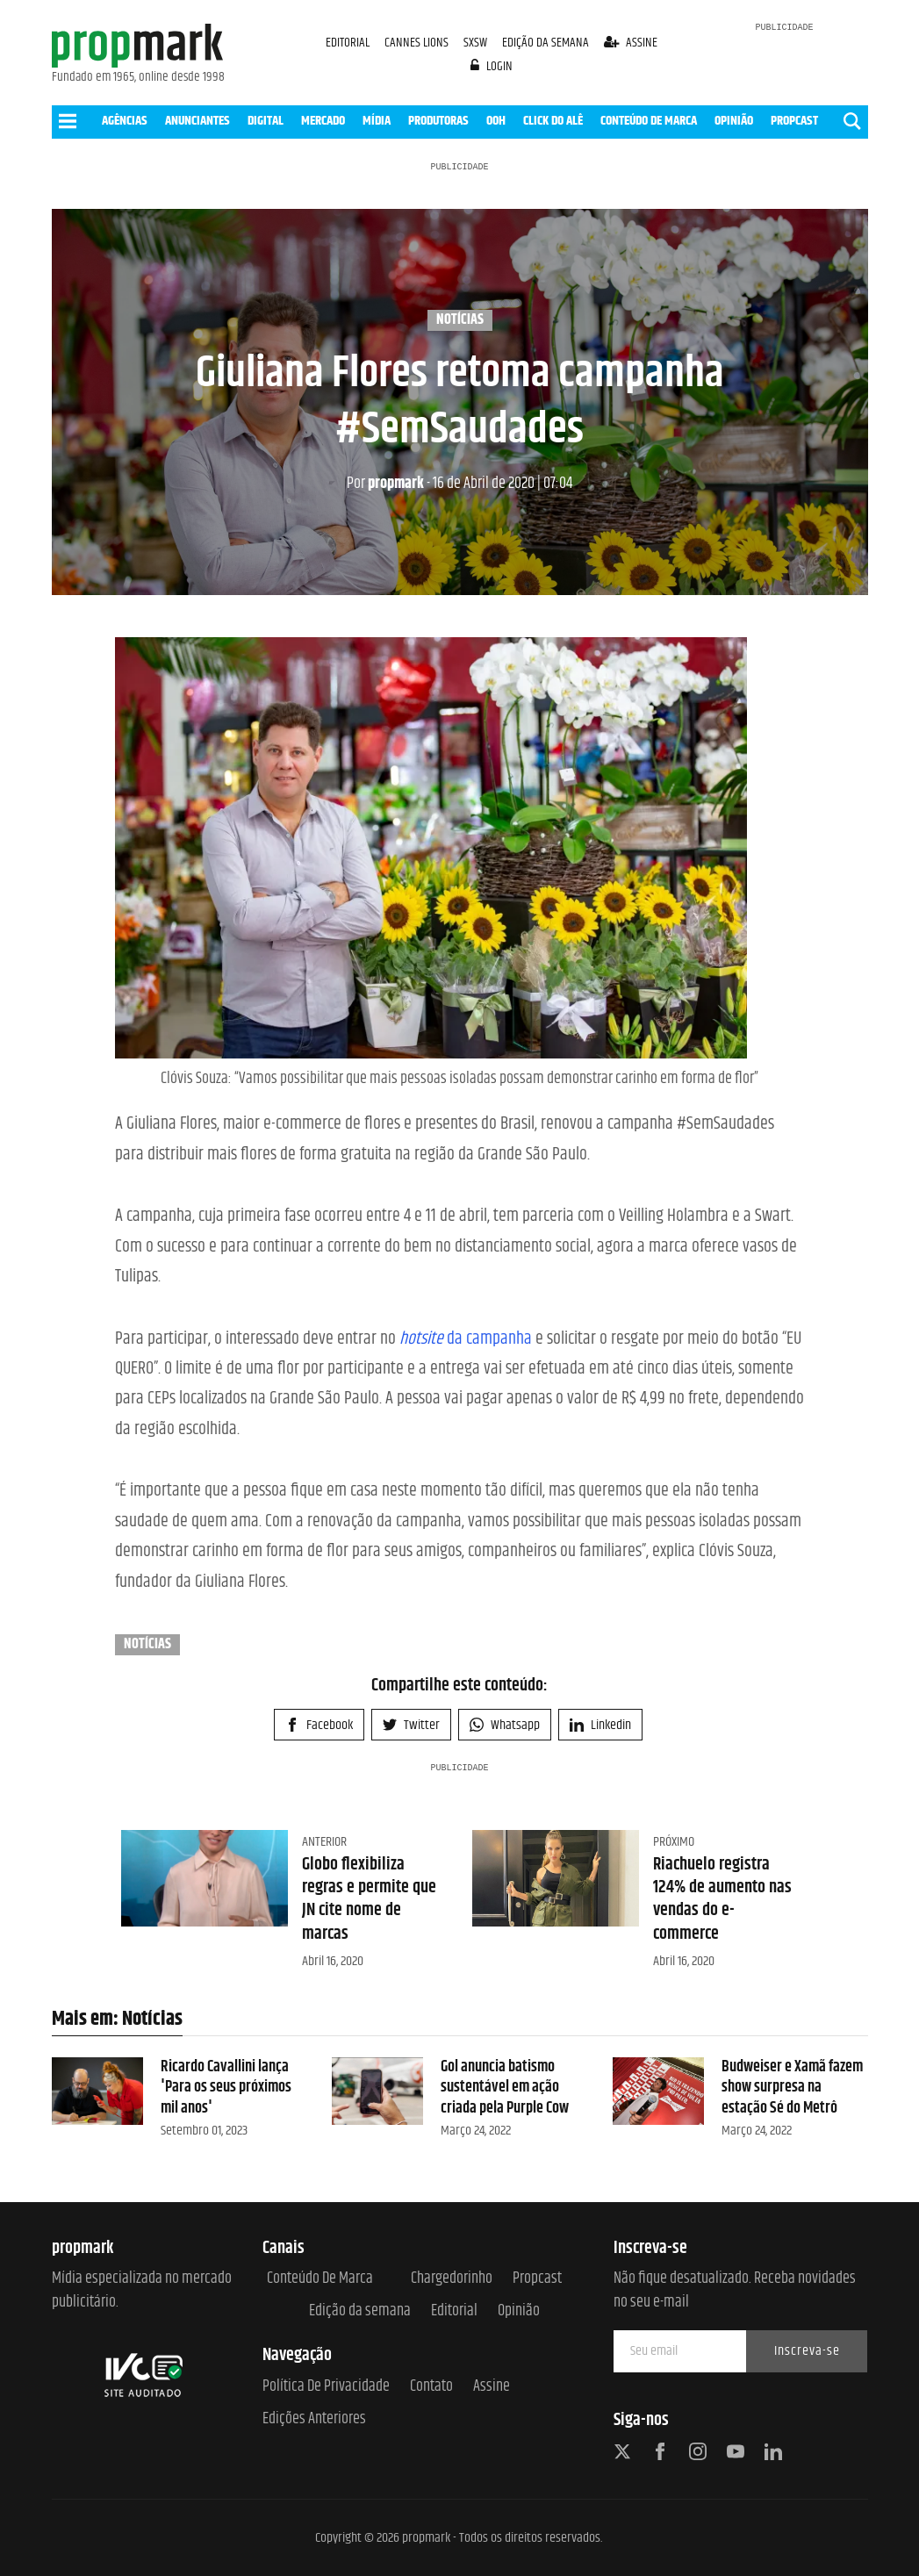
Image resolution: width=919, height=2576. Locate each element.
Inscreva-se (807, 2351)
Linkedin (600, 1725)
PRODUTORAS (438, 121)
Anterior (324, 1842)
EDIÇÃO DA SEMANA (545, 42)
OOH (496, 121)
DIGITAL (266, 121)
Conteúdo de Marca (320, 2279)
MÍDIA (377, 121)
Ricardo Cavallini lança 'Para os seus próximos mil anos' (226, 2087)
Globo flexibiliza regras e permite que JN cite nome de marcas (369, 1899)
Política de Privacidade (326, 2387)
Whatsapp (505, 1725)
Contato (431, 2387)
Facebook (319, 1725)
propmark (385, 483)
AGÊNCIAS (124, 121)
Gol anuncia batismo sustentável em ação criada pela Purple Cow (505, 2087)
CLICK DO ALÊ (553, 121)
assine (630, 42)
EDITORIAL (348, 42)
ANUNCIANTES (197, 121)
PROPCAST (794, 121)
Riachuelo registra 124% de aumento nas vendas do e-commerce (722, 1899)
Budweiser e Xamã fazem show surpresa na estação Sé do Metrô (792, 2087)
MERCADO (323, 121)
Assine (491, 2387)
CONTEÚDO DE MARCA (648, 121)
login (491, 66)
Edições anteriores (314, 2419)
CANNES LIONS (417, 42)
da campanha (465, 1339)
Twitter (411, 1725)
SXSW (476, 42)
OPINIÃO (733, 121)
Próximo (673, 1842)
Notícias (460, 320)
